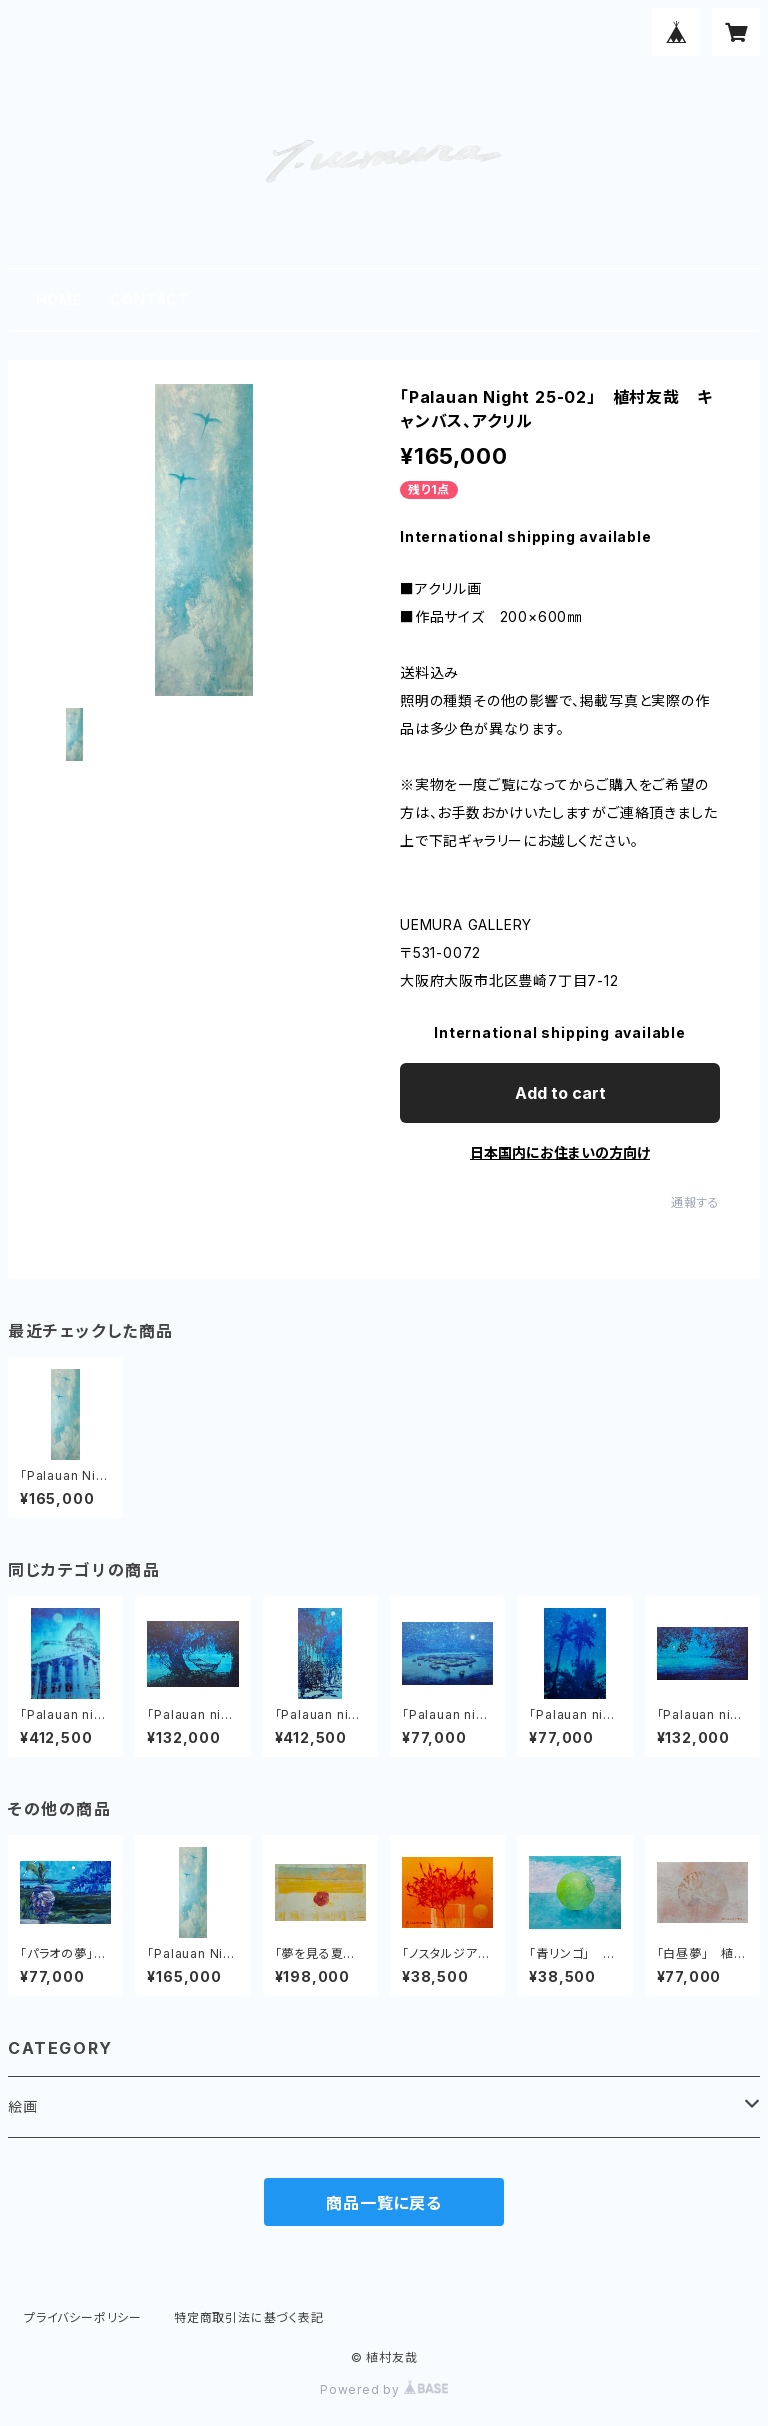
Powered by (384, 2389)
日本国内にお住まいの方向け (560, 1152)
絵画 (23, 2106)
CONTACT (149, 299)
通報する (695, 1202)
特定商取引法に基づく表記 (249, 2317)
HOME (59, 299)
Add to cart (560, 1093)
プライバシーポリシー (83, 2317)
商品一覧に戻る (384, 2203)
